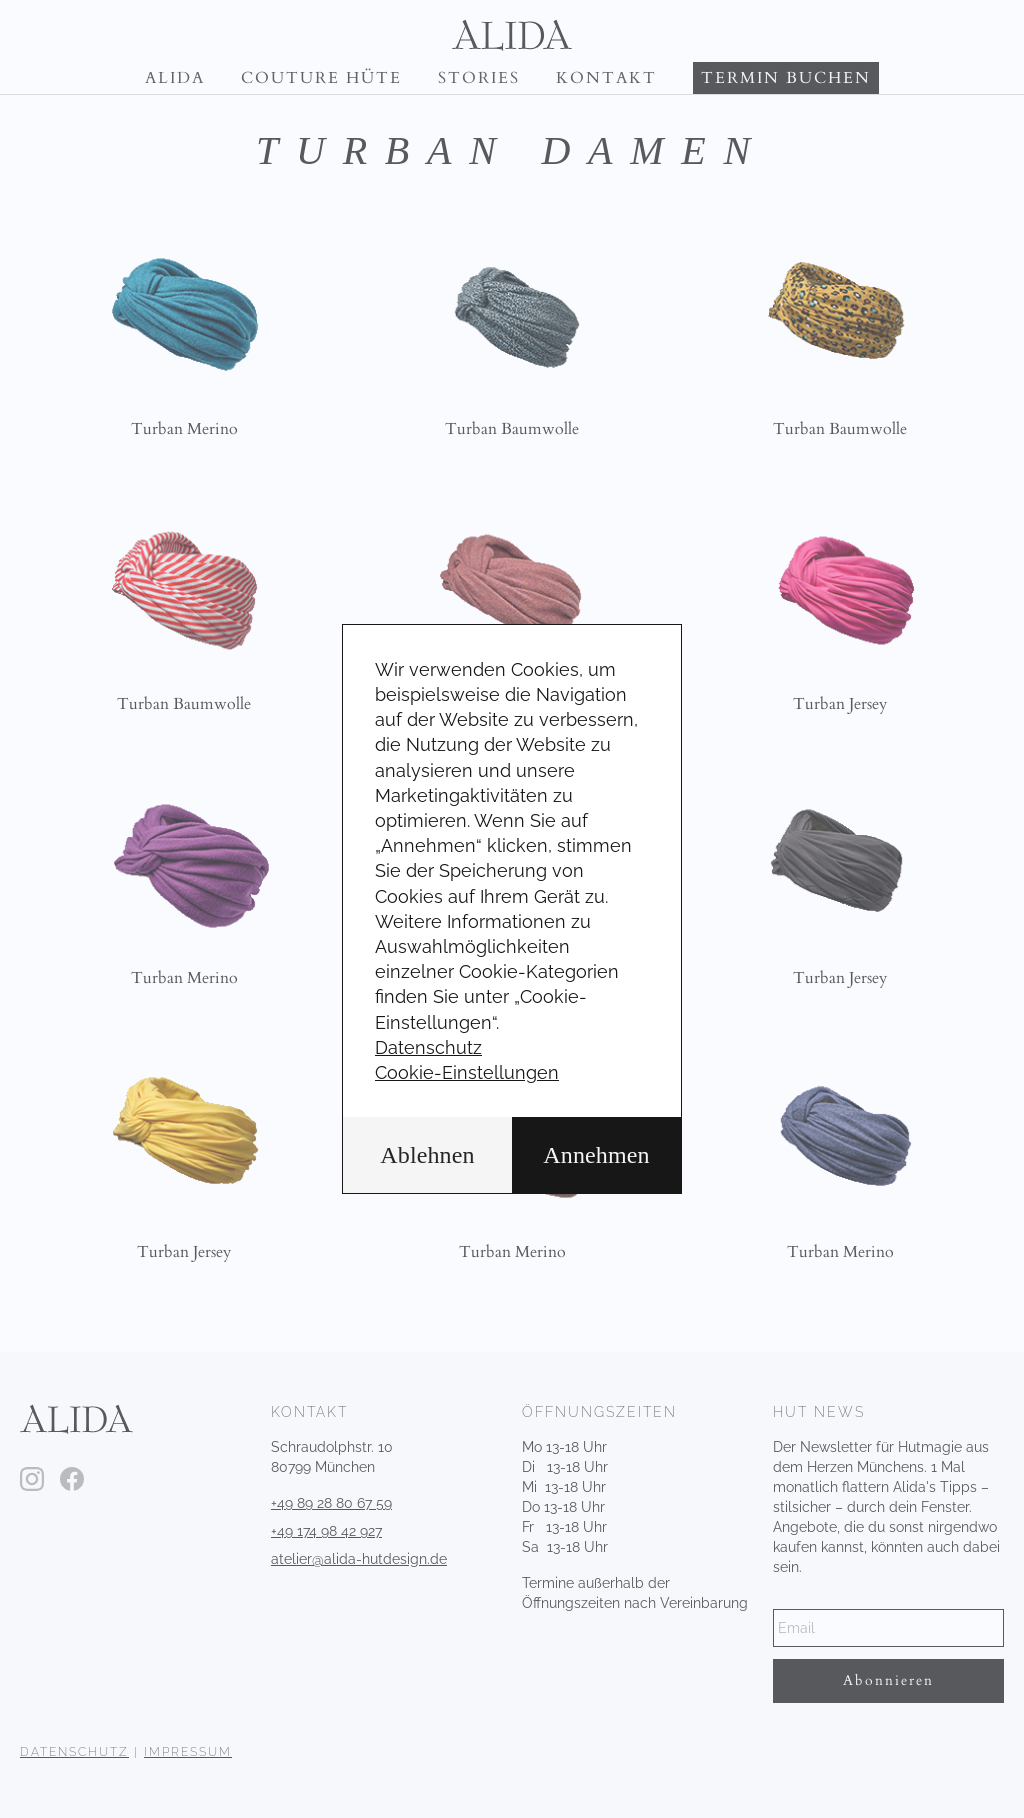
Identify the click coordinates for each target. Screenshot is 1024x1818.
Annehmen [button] (596, 1155)
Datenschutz (428, 1047)
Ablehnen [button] (427, 1155)
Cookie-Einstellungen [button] (467, 1072)
